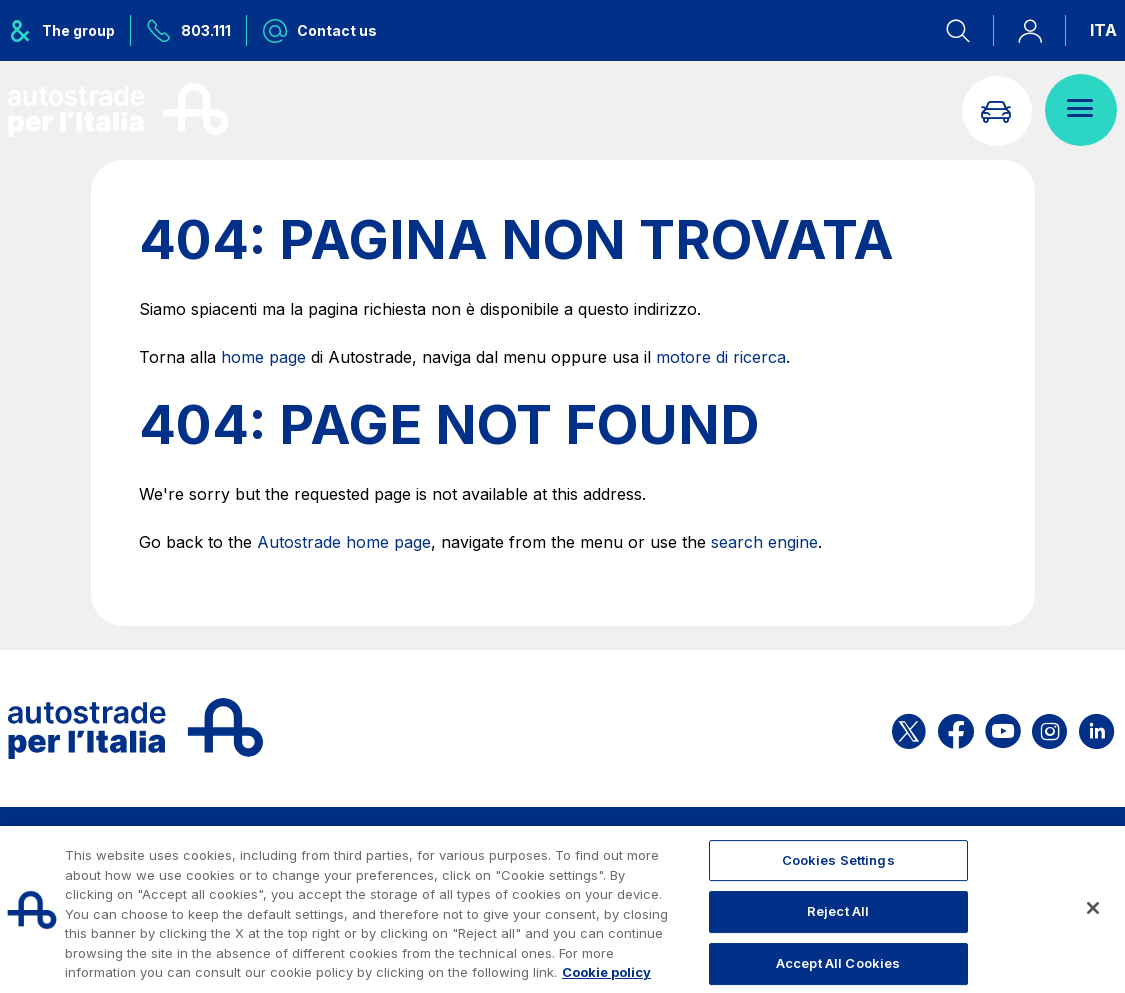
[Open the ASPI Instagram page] (1049, 728)
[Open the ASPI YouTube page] (1003, 728)
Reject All (838, 911)
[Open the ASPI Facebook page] (956, 728)
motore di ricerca (721, 357)
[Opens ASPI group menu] (69, 30)
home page (263, 357)
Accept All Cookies (838, 963)
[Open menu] (1081, 110)
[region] (562, 909)
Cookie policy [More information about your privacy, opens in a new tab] (606, 972)
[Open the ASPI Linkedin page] (1096, 728)
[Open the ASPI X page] (909, 728)
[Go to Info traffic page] (996, 110)
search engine (764, 542)
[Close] (1093, 908)
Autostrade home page (344, 542)
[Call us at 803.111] (189, 30)
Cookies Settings (838, 860)
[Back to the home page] (118, 110)
